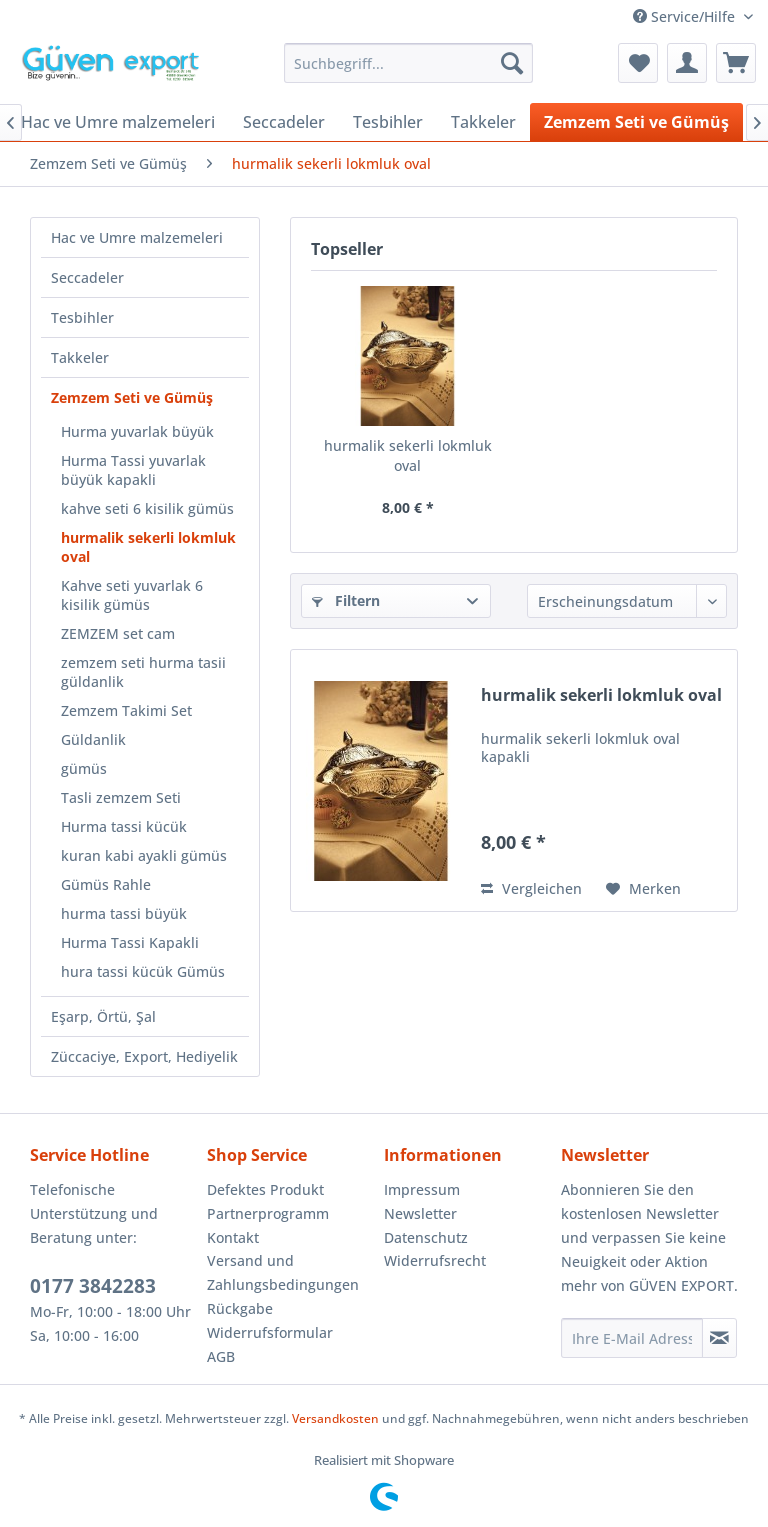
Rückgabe (240, 1308)
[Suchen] (512, 63)
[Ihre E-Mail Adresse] (632, 1338)
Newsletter (420, 1213)
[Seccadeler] (284, 122)
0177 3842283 (93, 1286)
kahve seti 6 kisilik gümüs (147, 508)
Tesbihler (82, 317)
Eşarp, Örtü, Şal (103, 1016)
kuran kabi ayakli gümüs (144, 855)
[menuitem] (409, 63)
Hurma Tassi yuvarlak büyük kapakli (133, 470)
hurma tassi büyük (124, 913)
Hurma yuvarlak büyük (137, 431)
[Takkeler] (483, 122)
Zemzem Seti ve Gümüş (132, 397)
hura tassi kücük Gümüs (143, 971)
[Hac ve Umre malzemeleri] (118, 122)
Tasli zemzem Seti (121, 797)
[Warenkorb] (736, 63)
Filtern (346, 600)
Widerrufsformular (270, 1332)
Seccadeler (87, 277)
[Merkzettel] (638, 63)
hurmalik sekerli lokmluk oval (148, 547)
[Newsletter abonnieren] (719, 1338)
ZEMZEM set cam (118, 633)
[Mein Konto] (687, 63)
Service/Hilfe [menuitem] (686, 16)
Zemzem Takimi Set (126, 710)
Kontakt (233, 1237)
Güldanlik (93, 739)
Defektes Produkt (265, 1189)
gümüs (84, 768)
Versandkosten (335, 1418)
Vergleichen (531, 888)
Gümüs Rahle (106, 884)
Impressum (422, 1189)
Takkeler (80, 357)
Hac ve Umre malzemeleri (137, 237)
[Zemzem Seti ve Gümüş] (636, 122)
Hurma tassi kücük (124, 826)
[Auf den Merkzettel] (643, 889)
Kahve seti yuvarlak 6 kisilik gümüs (132, 595)
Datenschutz (426, 1237)
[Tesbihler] (388, 122)
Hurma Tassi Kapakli (130, 942)
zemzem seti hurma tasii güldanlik (143, 672)
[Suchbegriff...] (409, 63)
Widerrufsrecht (435, 1260)
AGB (221, 1356)
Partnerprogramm (268, 1213)
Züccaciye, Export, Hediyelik (144, 1056)
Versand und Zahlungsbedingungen (283, 1272)
